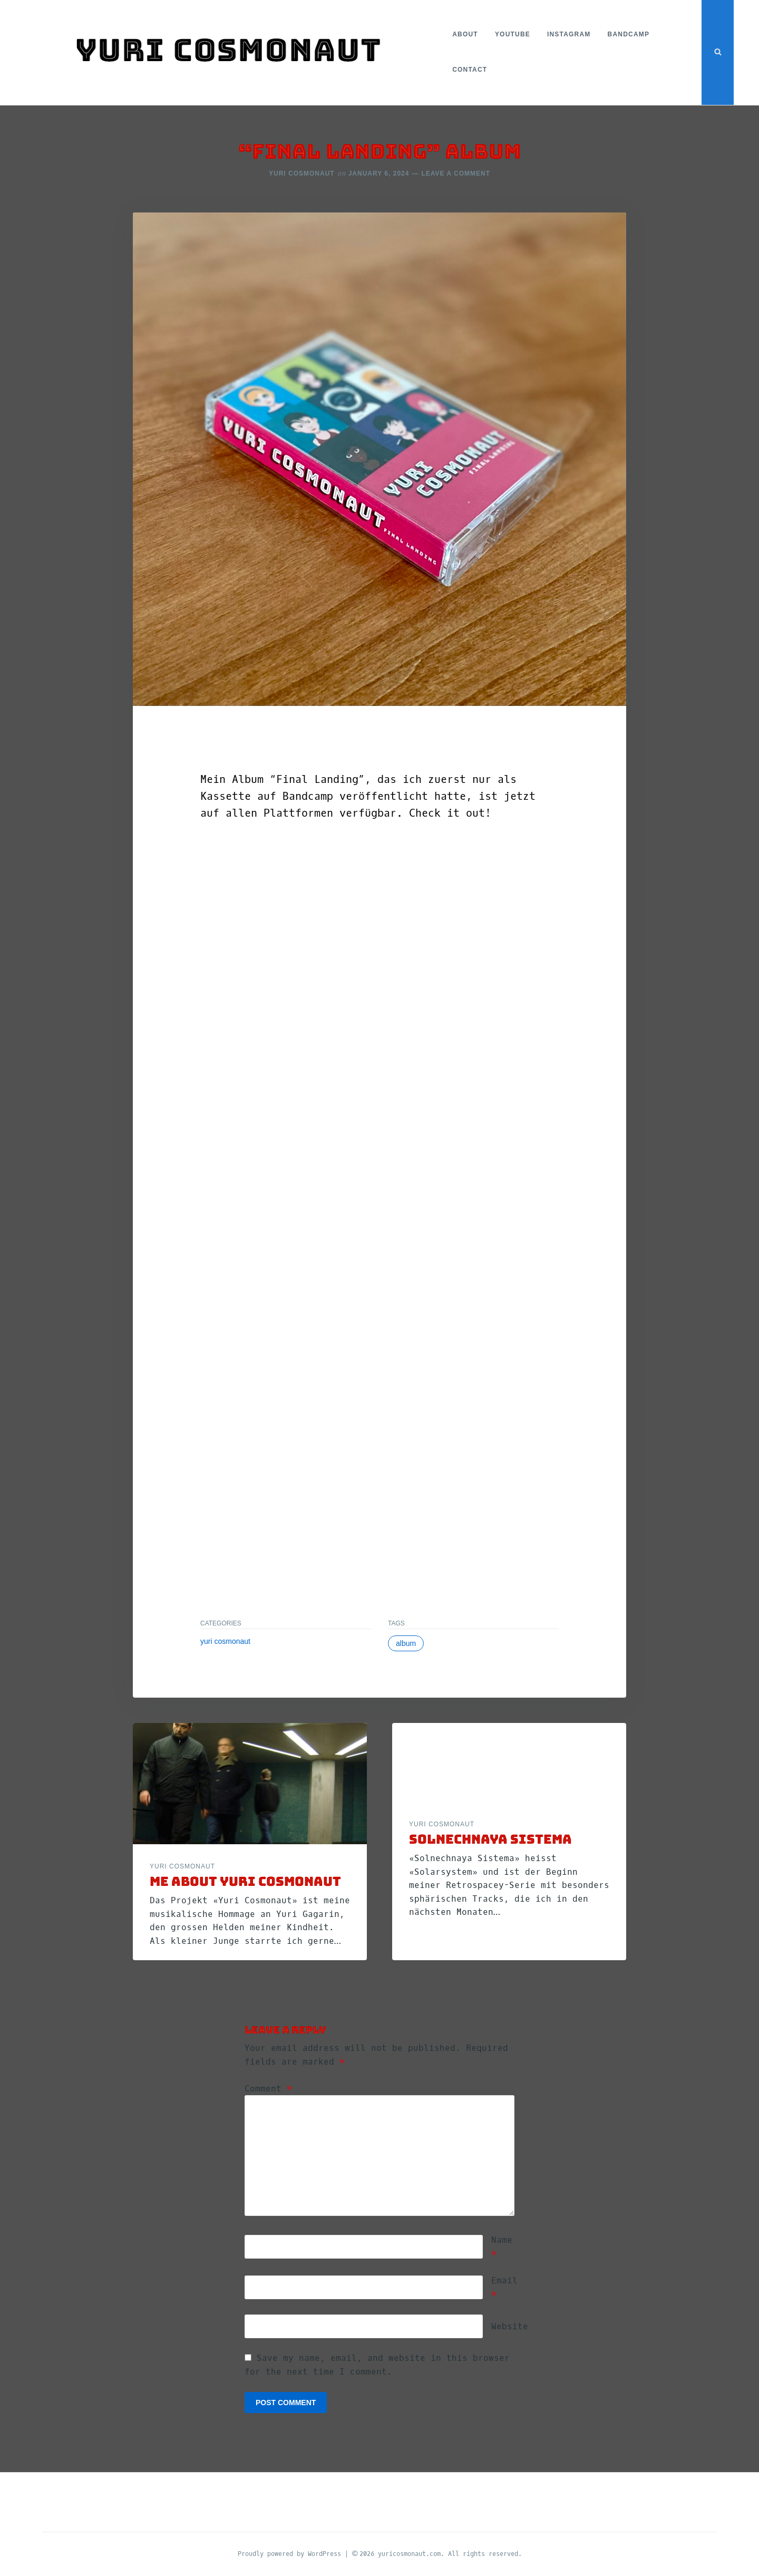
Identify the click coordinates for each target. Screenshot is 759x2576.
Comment (268, 2088)
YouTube (510, 34)
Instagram (567, 34)
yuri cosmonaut (225, 1640)
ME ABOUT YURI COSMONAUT (245, 1881)
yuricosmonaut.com (409, 2553)
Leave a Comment (455, 173)
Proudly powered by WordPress (291, 2553)
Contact (467, 69)
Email (504, 2286)
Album (406, 1643)
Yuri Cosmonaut (302, 173)
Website (509, 2325)
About (463, 34)
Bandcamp (627, 34)
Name (501, 2246)
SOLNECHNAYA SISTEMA (490, 1839)
